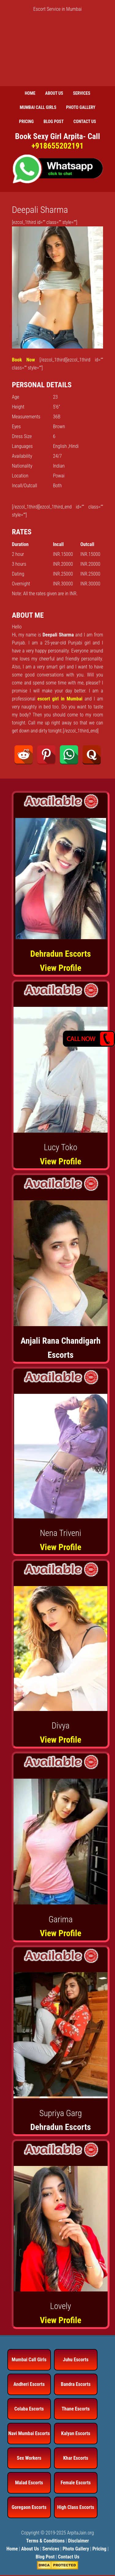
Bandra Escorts (75, 2384)
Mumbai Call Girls (29, 2360)
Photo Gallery (76, 2549)
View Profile (60, 968)
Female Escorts (76, 2483)
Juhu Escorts (75, 2360)
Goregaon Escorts (29, 2507)
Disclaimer (78, 2541)
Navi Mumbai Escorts (29, 2433)
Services (50, 2549)
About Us (30, 2549)
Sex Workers (29, 2458)
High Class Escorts (75, 2507)
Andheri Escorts (29, 2384)
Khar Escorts (75, 2458)
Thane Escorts (76, 2409)
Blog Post (45, 2557)
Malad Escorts (29, 2483)
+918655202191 (57, 145)
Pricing (99, 2549)
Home (12, 2549)
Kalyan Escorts (75, 2433)
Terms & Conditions (45, 2541)
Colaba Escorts (29, 2409)
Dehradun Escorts (60, 954)
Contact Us (68, 2557)
